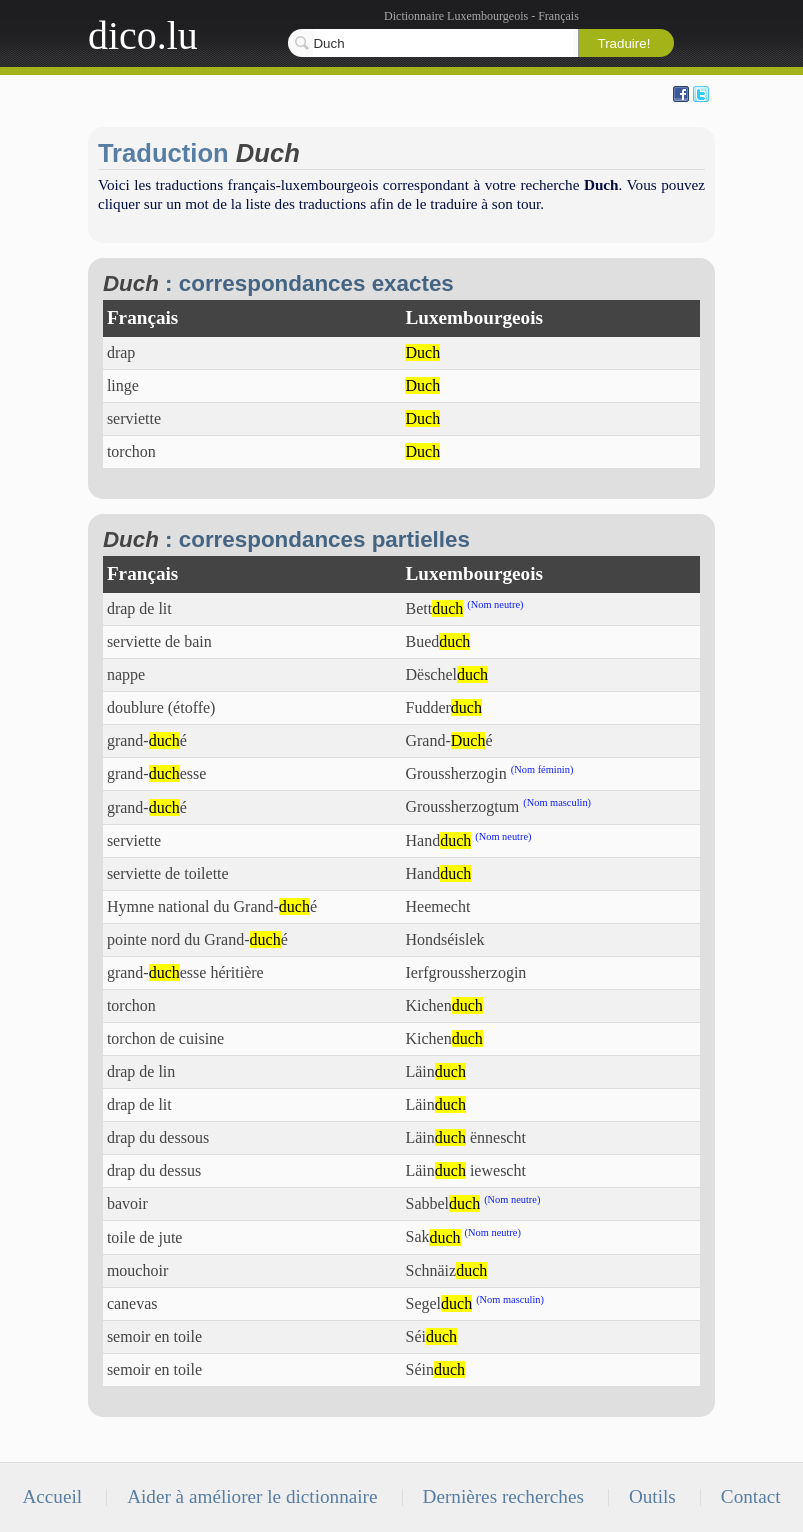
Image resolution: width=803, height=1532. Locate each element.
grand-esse (157, 773)
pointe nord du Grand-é (197, 939)
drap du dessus (154, 1170)
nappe (126, 674)
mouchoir (137, 1270)
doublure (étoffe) (161, 707)
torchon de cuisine (165, 1038)
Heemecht (437, 906)
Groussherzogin (455, 773)
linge (123, 385)
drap (121, 352)
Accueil (52, 1496)
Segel (438, 1303)
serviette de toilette (168, 873)
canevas (132, 1303)
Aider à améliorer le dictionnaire (252, 1496)
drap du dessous (158, 1137)
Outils (652, 1496)
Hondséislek (444, 939)
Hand (438, 840)
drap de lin (141, 1071)
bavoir (127, 1203)
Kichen (443, 1005)
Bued (437, 641)
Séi (431, 1336)
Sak (432, 1237)
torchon (131, 451)
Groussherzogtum (462, 807)
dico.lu (143, 35)
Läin (435, 1071)
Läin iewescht (465, 1170)
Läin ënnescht (465, 1137)
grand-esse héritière (185, 972)
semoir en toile (154, 1336)
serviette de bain (159, 641)
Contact (751, 1496)
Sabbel (442, 1203)
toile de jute (145, 1237)
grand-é (147, 740)
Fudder (443, 707)
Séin (435, 1369)
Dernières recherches (503, 1496)
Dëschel (446, 674)
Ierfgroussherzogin (465, 972)
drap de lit (139, 608)
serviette (134, 418)
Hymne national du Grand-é (212, 906)
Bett (434, 608)
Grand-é (448, 740)
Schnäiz (446, 1270)
